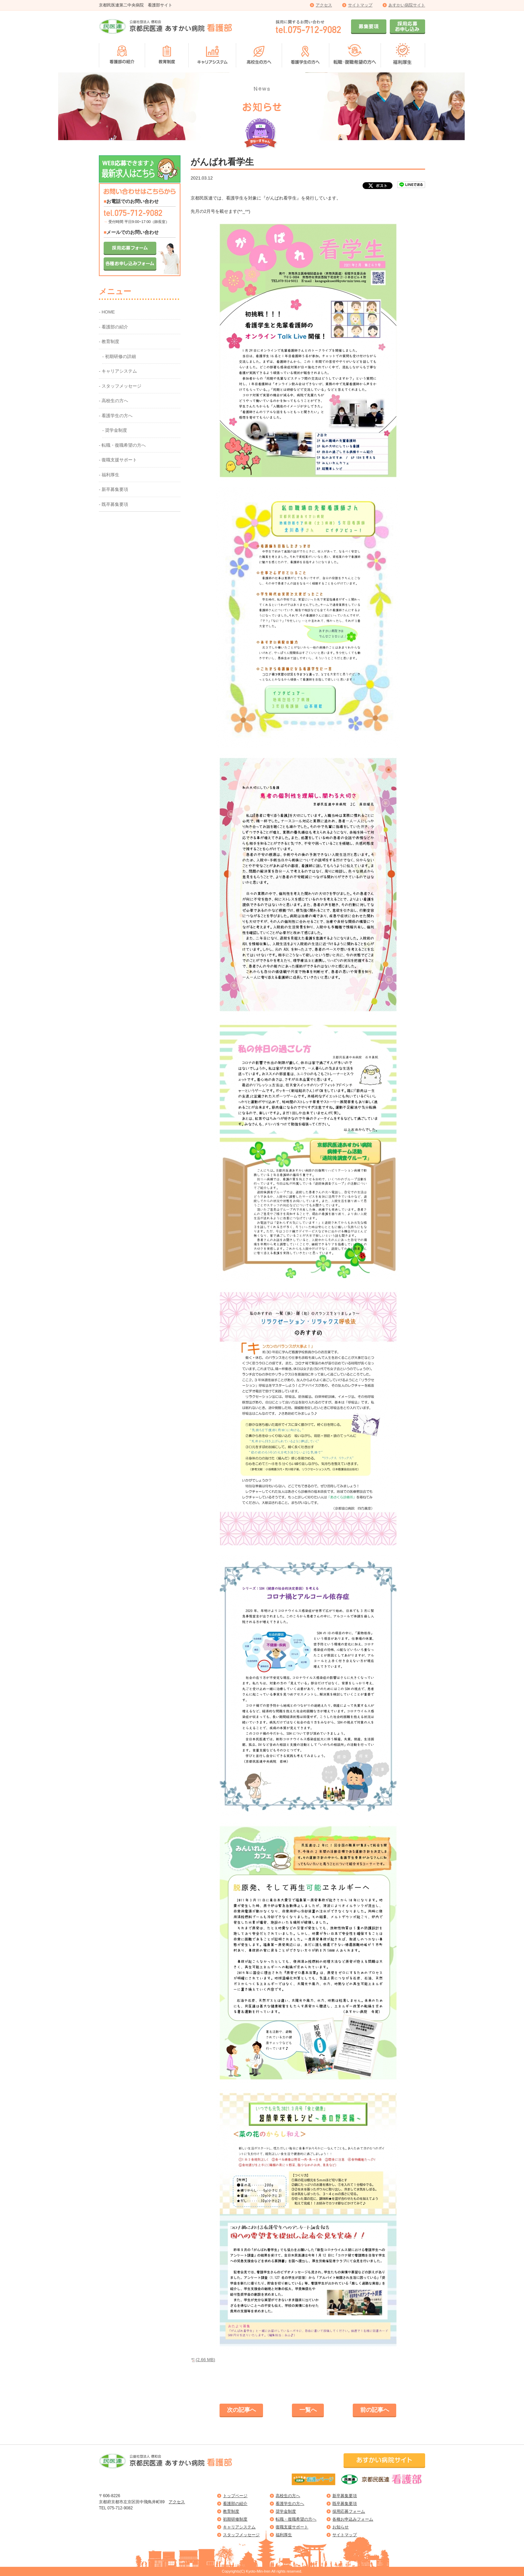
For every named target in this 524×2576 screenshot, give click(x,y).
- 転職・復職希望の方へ (122, 445)
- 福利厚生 (109, 474)
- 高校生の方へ (113, 400)
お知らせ (340, 2527)
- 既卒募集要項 (113, 504)
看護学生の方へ (290, 2503)
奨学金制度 (286, 2511)
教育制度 (231, 2511)
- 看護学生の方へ (116, 415)
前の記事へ (374, 2410)
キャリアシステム (239, 2527)
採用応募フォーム (348, 2511)
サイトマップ (360, 5)
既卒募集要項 (344, 2503)
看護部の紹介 (235, 2503)
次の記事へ (241, 2410)
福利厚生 (284, 2534)
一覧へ (308, 2410)
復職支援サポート (292, 2527)
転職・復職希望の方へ (296, 2519)
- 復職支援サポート (118, 459)
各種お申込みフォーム (352, 2519)
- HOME (107, 311)
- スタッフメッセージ (120, 386)
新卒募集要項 (344, 2495)
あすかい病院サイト (406, 5)
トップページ (235, 2495)
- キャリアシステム (118, 371)
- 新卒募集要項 (113, 489)
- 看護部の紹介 (113, 326)
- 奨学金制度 (114, 430)
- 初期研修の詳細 (119, 356)
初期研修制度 (235, 2519)
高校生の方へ (288, 2495)
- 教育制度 (109, 341)
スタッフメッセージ (241, 2534)
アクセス (324, 5)
